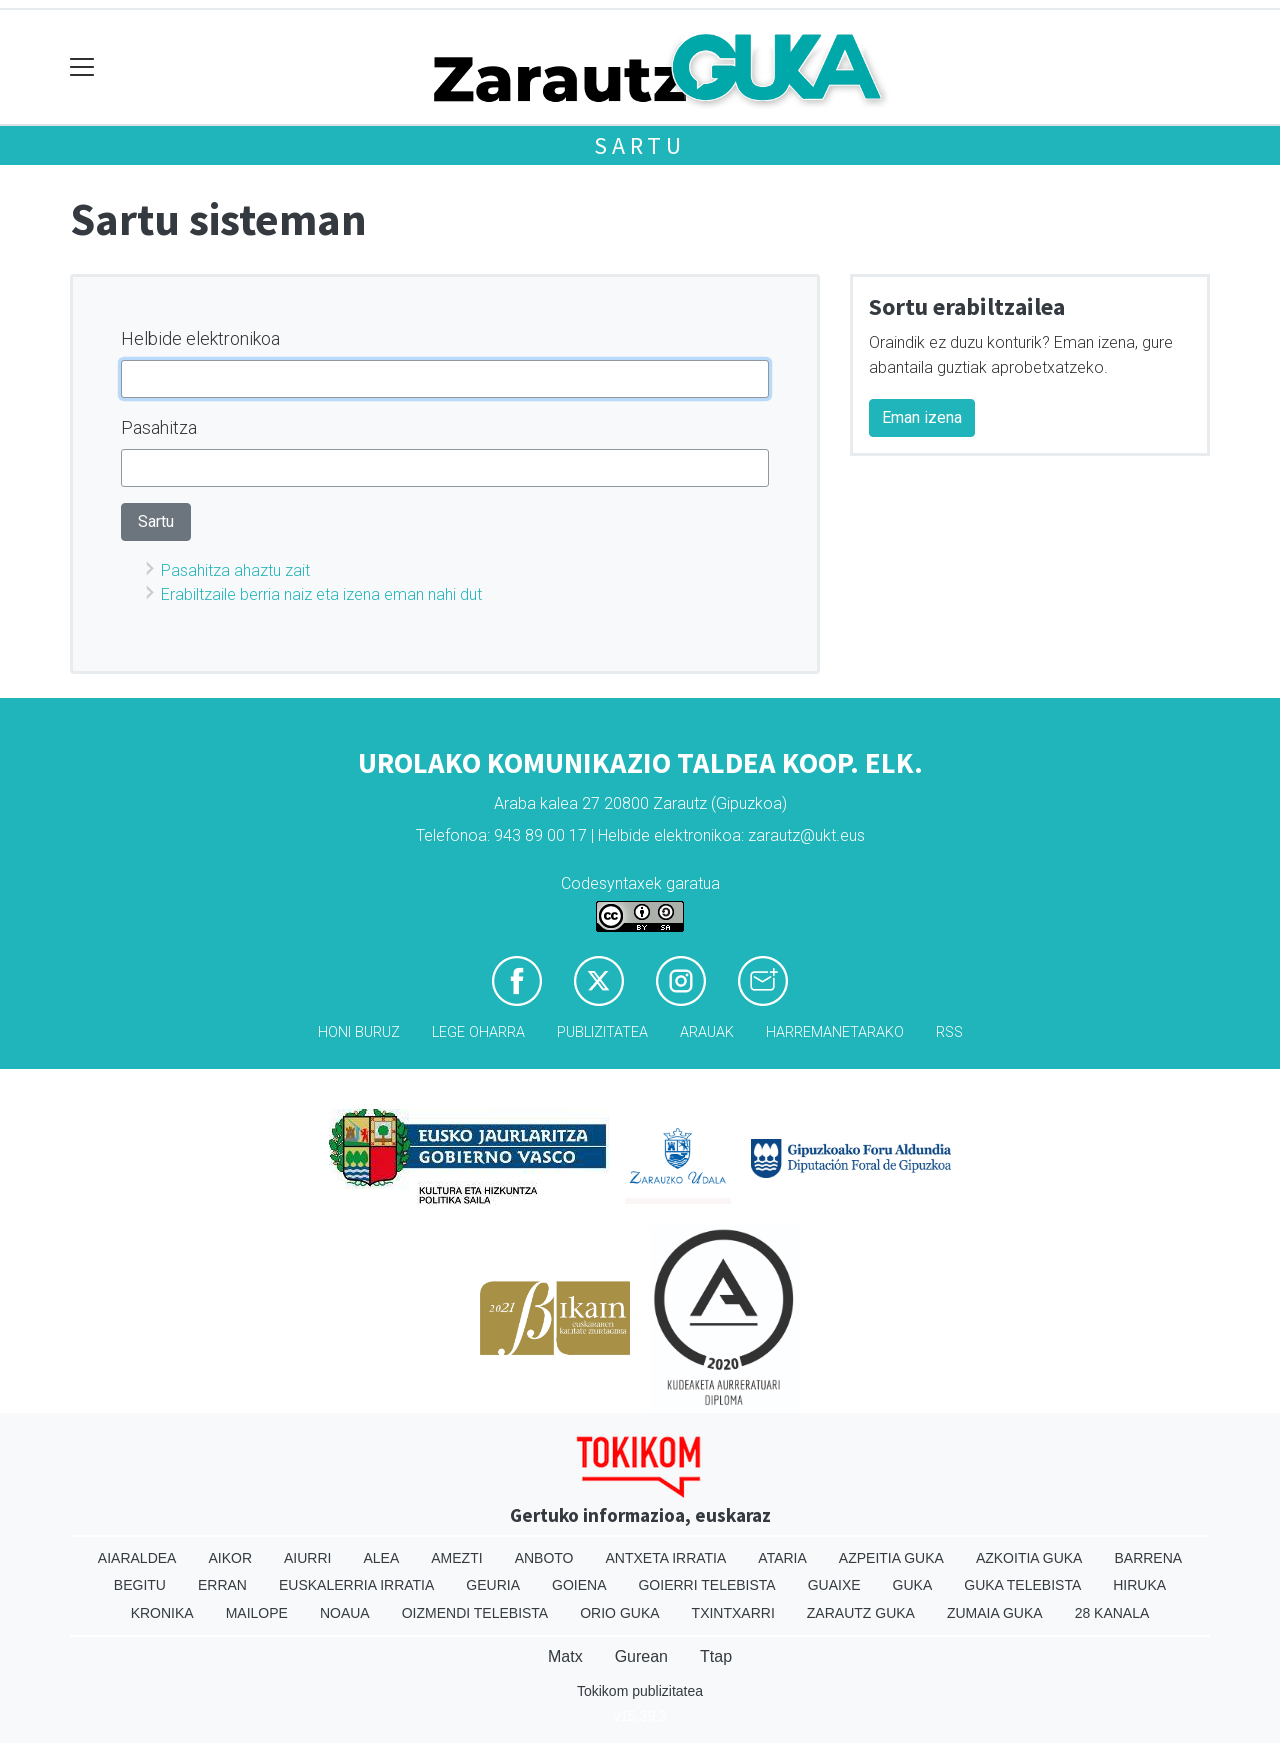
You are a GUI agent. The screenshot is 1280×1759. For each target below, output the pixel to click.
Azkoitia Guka (1029, 1558)
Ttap (716, 1656)
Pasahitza (159, 427)
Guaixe (834, 1585)
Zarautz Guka (861, 1613)
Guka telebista (1022, 1585)
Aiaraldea (137, 1558)
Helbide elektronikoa (200, 338)
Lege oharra (478, 1032)
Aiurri (307, 1558)
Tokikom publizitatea (640, 1691)
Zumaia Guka (995, 1613)
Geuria (493, 1585)
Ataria (782, 1558)
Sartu (640, 145)
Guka (913, 1585)
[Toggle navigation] (82, 67)
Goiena (579, 1585)
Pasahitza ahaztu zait (235, 570)
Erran (222, 1585)
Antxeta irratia (666, 1558)
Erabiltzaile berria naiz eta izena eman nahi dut (321, 594)
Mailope (257, 1613)
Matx (565, 1656)
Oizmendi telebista (475, 1613)
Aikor (230, 1558)
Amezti (456, 1558)
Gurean (641, 1656)
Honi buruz (359, 1032)
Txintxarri (733, 1613)
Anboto (544, 1558)
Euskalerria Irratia (356, 1585)
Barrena (1148, 1558)
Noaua (345, 1613)
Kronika (162, 1613)
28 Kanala (1112, 1613)
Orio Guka (619, 1613)
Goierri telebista (706, 1585)
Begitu (140, 1585)
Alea (381, 1558)
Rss (949, 1032)
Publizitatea (602, 1032)
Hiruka (1139, 1585)
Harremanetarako (835, 1032)
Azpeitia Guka (891, 1558)
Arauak (707, 1032)
